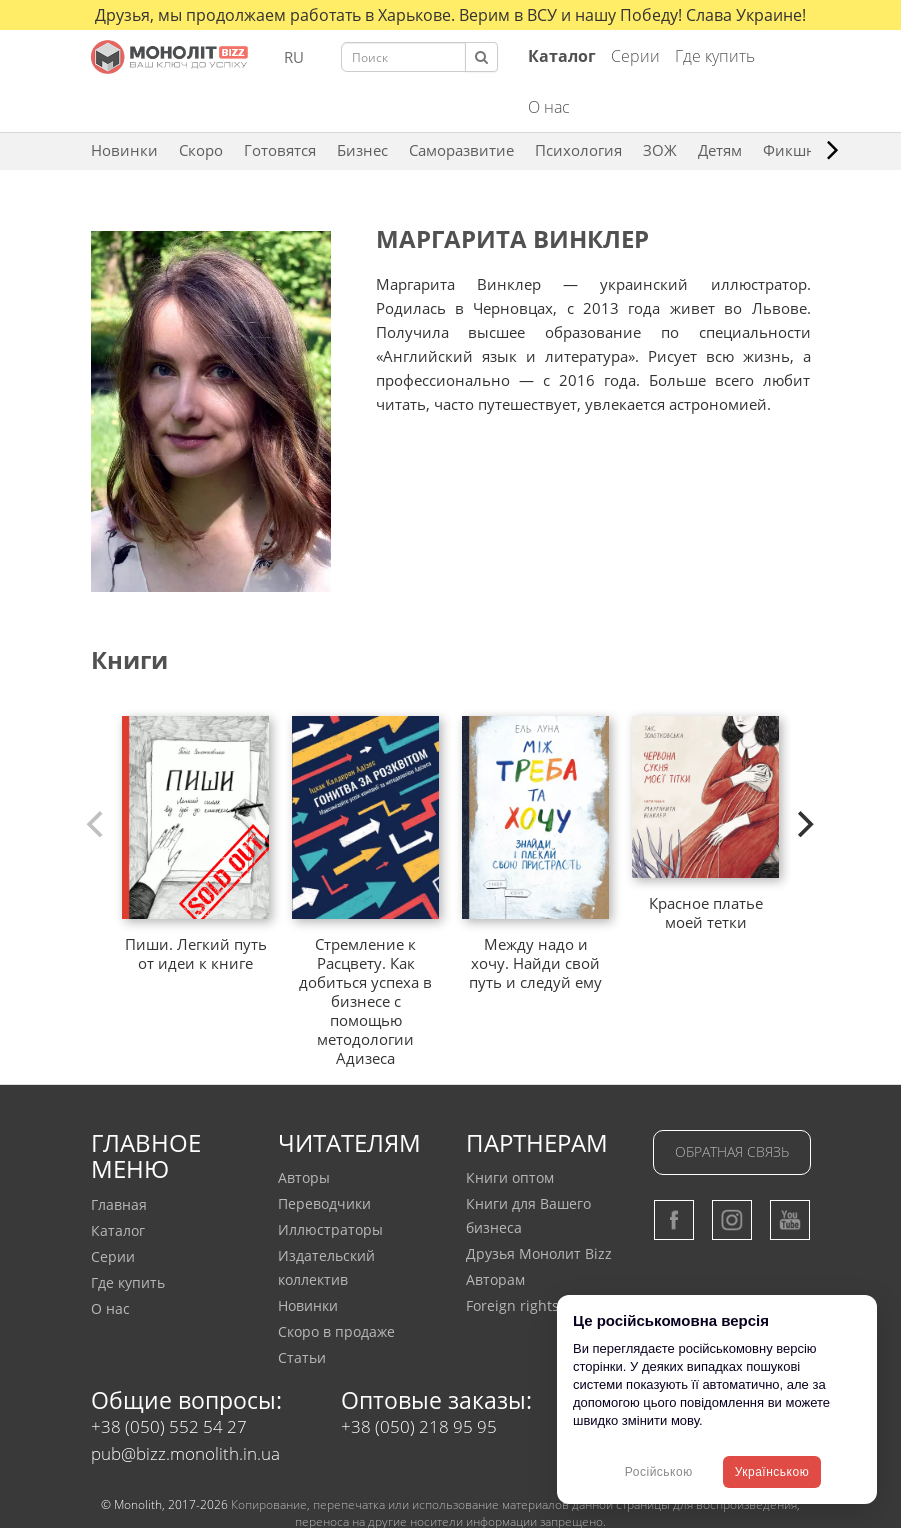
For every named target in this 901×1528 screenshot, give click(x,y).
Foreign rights (512, 1305)
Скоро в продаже (336, 1331)
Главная (119, 1204)
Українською (772, 1472)
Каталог (118, 1230)
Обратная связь (732, 1151)
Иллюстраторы (330, 1229)
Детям (720, 150)
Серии (635, 56)
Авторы (304, 1177)
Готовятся (280, 150)
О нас (549, 107)
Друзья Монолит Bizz (539, 1253)
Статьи (302, 1357)
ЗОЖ (660, 150)
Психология (578, 150)
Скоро (201, 150)
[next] (804, 824)
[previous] (98, 824)
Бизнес (362, 150)
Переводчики (324, 1203)
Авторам (495, 1279)
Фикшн (789, 150)
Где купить (715, 56)
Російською (659, 1472)
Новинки (124, 150)
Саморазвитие (461, 150)
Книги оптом (510, 1177)
